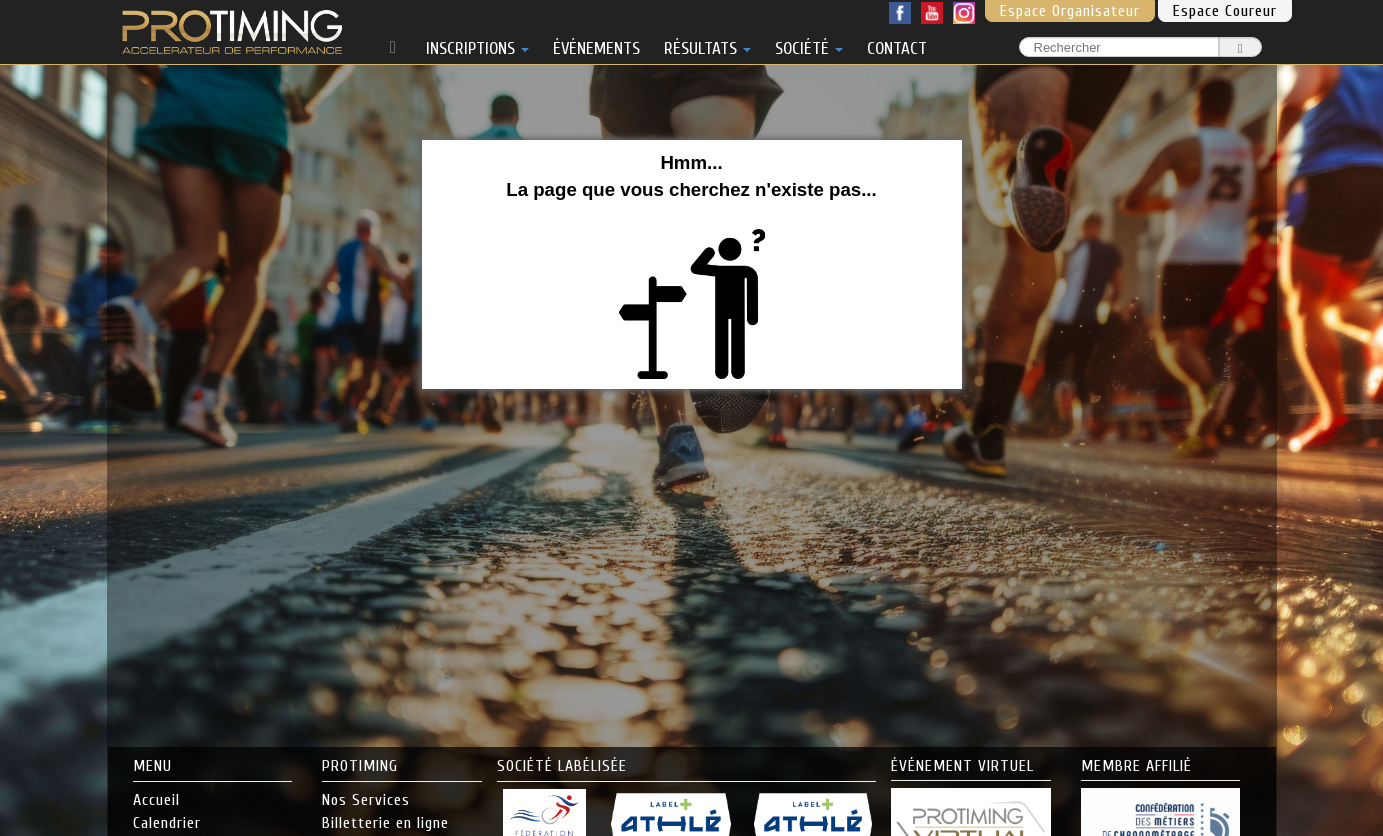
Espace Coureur (1225, 11)
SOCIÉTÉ (809, 45)
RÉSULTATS (707, 45)
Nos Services (366, 800)
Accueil (156, 800)
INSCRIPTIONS (477, 45)
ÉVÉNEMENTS (596, 45)
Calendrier (167, 823)
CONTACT (897, 45)
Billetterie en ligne (385, 823)
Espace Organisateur (1070, 11)
